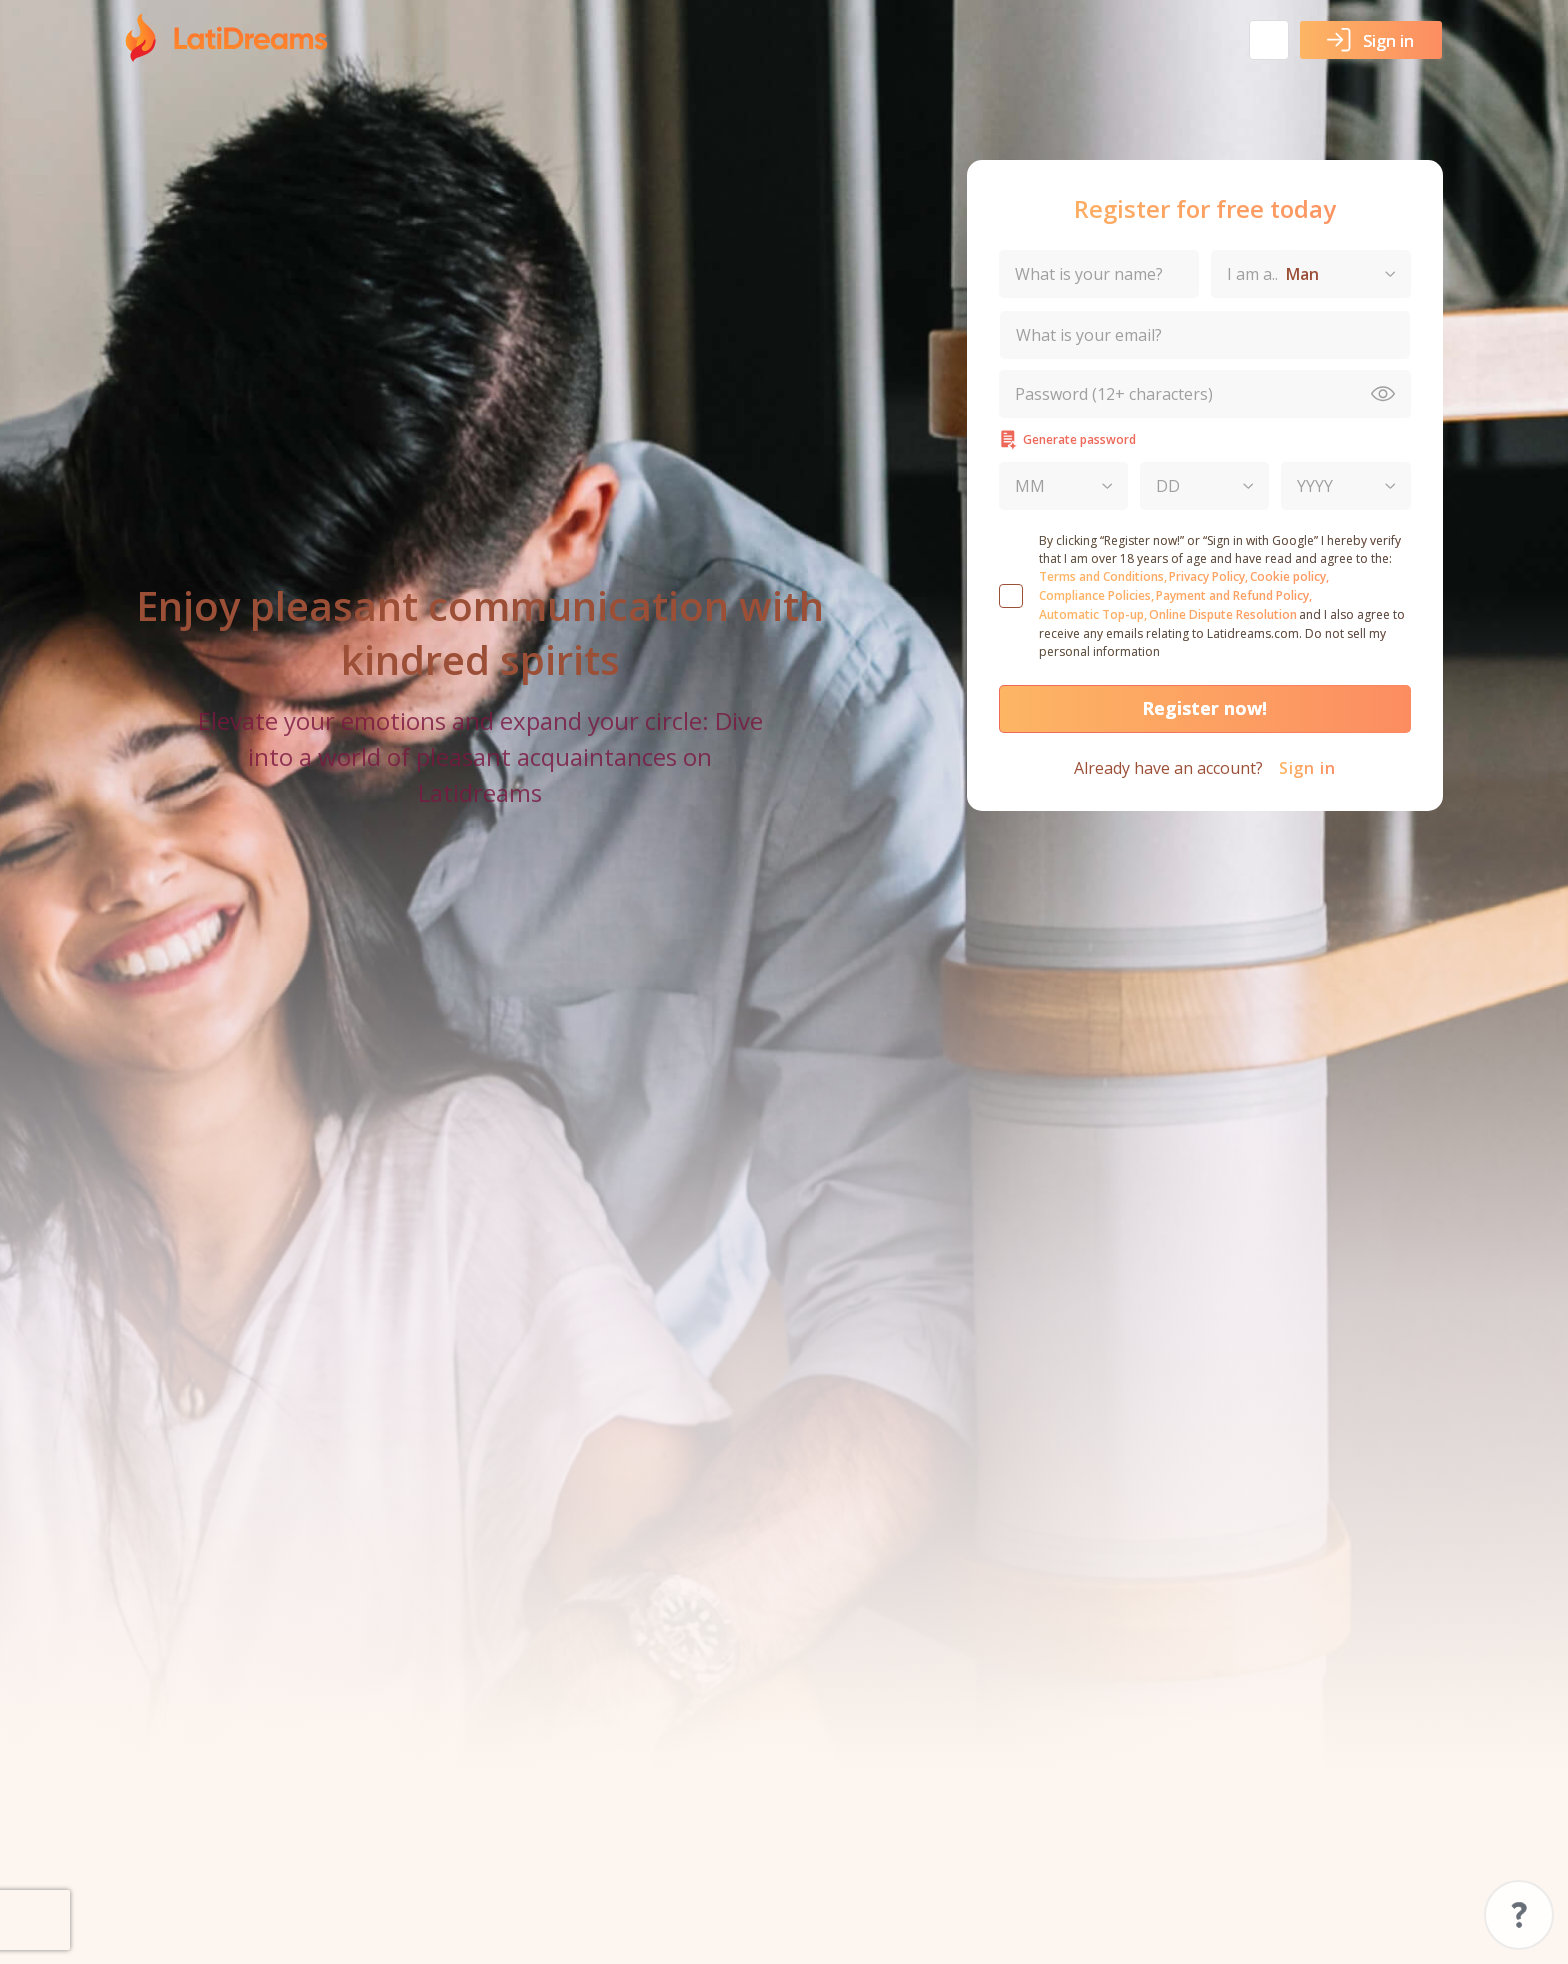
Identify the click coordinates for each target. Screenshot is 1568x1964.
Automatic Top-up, (1093, 614)
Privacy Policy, (1208, 576)
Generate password (1067, 440)
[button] (1269, 40)
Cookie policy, (1289, 576)
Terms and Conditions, (1103, 576)
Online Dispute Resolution (1223, 614)
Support (1519, 1915)
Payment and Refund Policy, (1234, 595)
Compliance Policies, (1096, 595)
